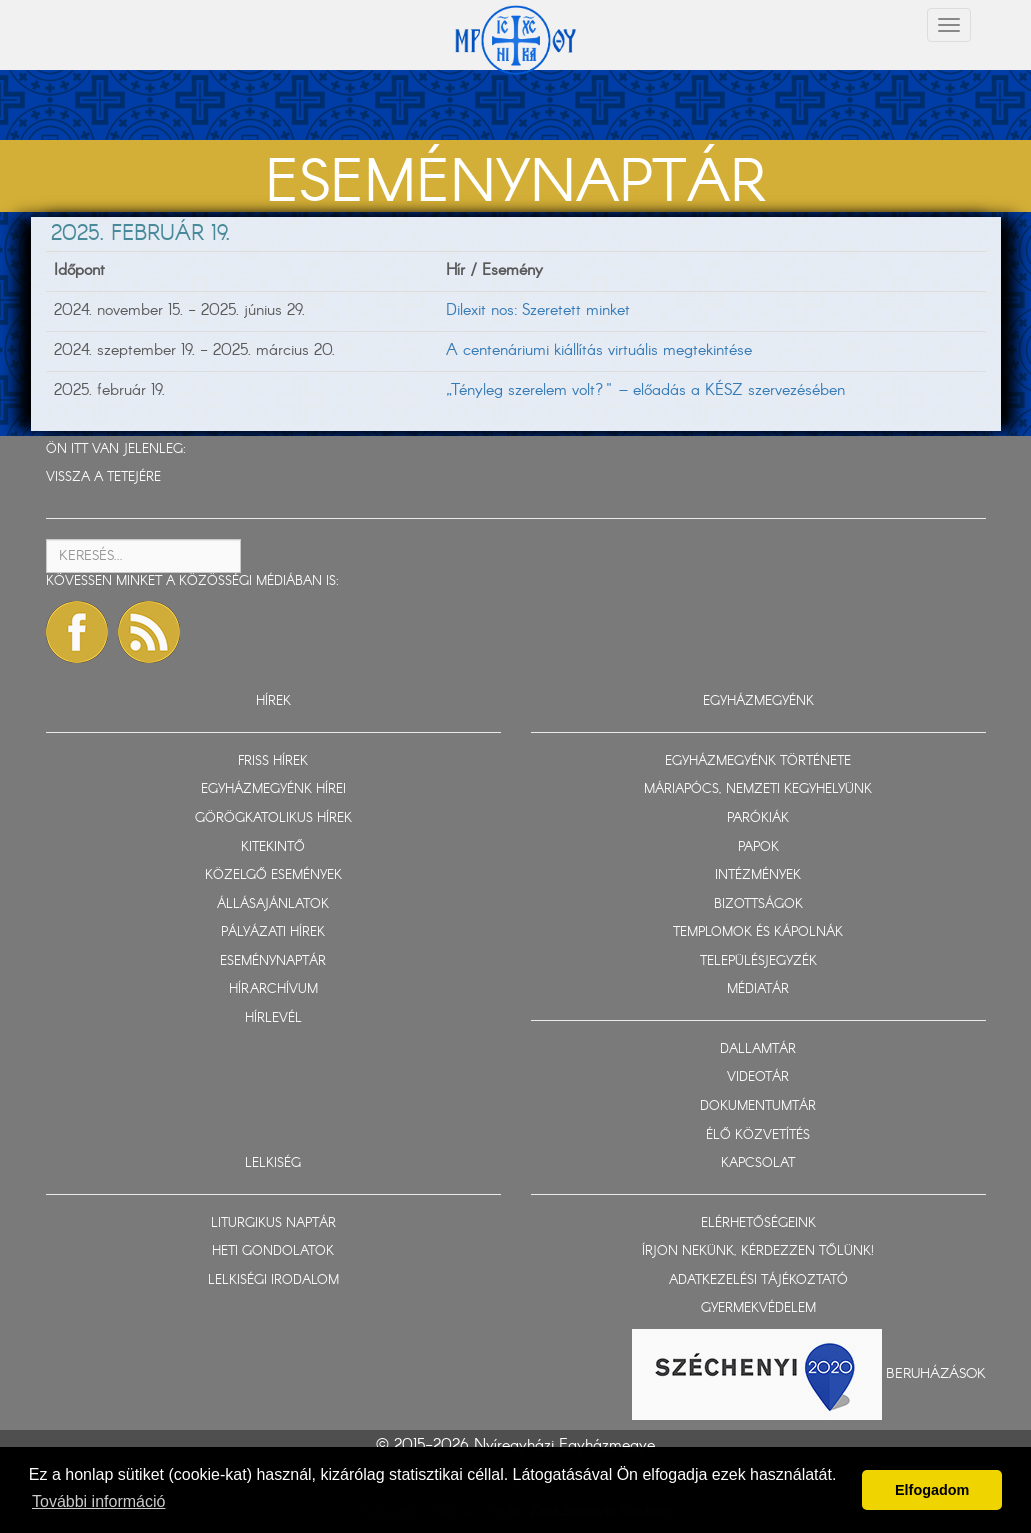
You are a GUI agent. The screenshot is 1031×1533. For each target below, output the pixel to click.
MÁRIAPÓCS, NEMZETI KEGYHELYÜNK (758, 789)
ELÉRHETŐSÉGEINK (758, 1223)
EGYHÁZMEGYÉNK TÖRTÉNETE (758, 761)
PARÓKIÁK (758, 818)
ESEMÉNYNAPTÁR (273, 961)
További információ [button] (98, 1501)
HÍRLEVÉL (273, 1018)
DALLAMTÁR (758, 1049)
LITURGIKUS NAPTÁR (273, 1223)
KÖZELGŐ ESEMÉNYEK (273, 875)
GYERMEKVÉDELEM (758, 1308)
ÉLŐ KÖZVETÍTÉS (758, 1135)
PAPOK (758, 847)
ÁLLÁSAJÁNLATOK (273, 904)
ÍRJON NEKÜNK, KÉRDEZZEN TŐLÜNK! (758, 1251)
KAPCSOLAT (758, 1163)
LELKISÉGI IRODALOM (273, 1280)
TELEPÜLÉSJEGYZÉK (758, 961)
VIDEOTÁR (758, 1077)
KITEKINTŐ (273, 847)
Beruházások (936, 1374)
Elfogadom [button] (932, 1490)
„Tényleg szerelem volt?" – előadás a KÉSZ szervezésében (645, 390)
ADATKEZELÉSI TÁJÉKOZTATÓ (758, 1280)
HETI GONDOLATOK (273, 1251)
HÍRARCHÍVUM (273, 989)
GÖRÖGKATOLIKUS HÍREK (273, 818)
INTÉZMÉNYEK (758, 875)
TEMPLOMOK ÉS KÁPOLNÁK (758, 932)
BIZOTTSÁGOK (758, 904)
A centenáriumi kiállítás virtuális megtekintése (599, 350)
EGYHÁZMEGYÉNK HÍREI (273, 789)
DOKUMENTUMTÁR (758, 1106)
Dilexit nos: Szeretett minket (538, 310)
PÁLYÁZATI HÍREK (273, 932)
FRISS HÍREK (273, 761)
